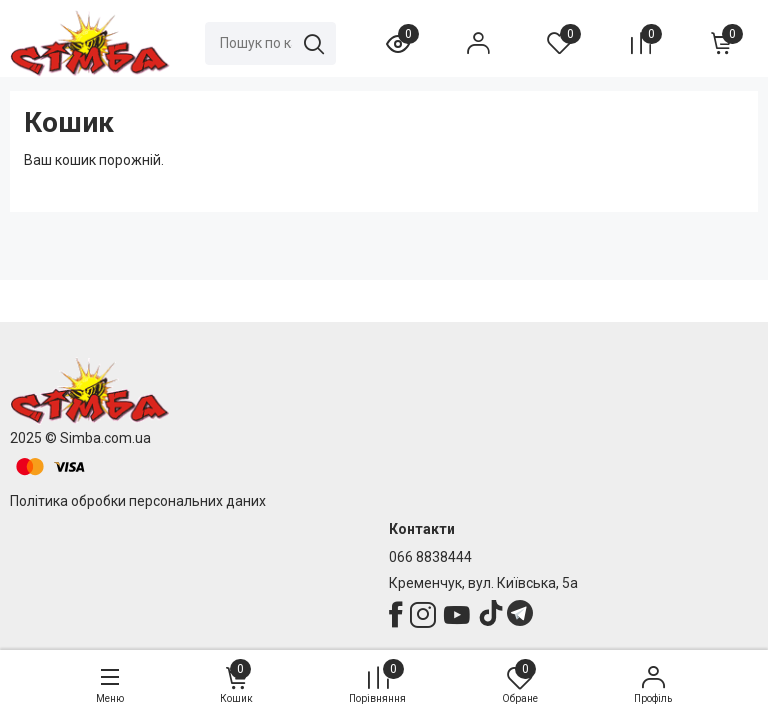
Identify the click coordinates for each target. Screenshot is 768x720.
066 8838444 (430, 557)
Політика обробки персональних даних (138, 501)
